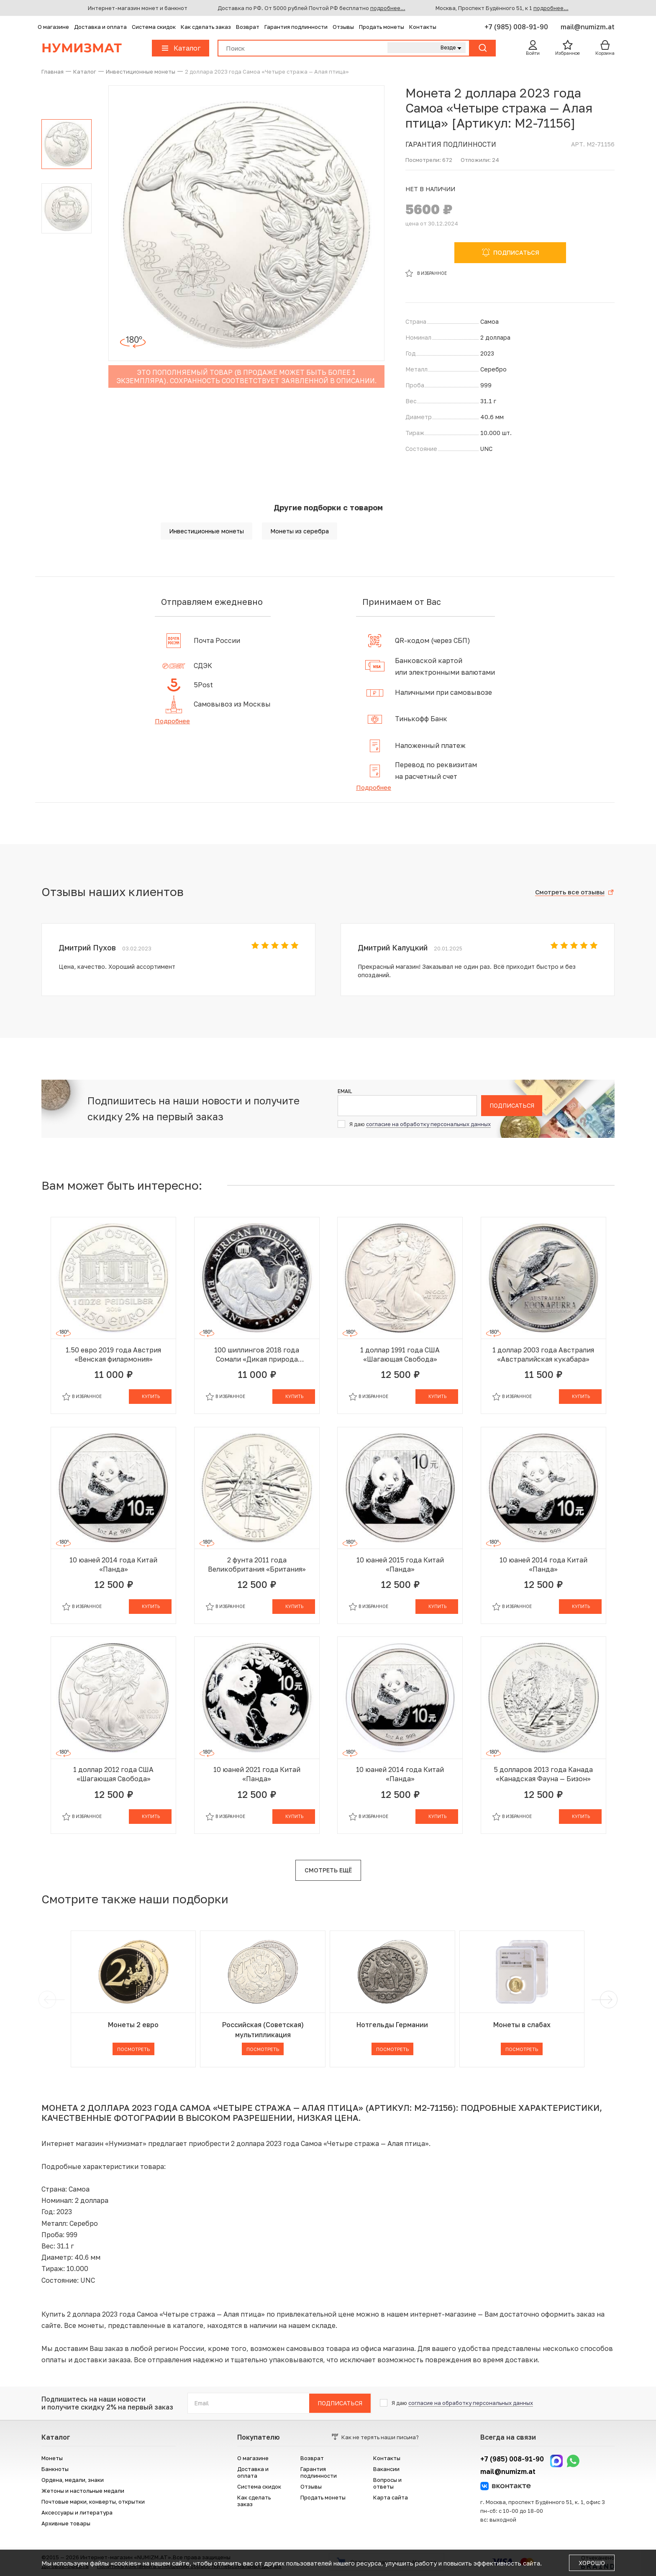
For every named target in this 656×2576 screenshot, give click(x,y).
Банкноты (55, 2469)
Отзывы (343, 26)
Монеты (52, 2458)
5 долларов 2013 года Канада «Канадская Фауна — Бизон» (543, 1774)
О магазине (53, 26)
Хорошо (592, 2562)
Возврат (247, 26)
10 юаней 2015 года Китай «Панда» (400, 1564)
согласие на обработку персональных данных (428, 1124)
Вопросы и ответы (387, 2483)
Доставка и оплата (100, 26)
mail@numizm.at (588, 27)
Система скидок (154, 26)
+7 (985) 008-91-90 (517, 27)
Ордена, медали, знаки (72, 2479)
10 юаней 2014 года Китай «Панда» (113, 1564)
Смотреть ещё (328, 1870)
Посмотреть (133, 2049)
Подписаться (511, 1105)
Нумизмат (81, 48)
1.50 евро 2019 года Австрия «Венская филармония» (113, 1354)
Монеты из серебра (299, 531)
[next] (607, 1999)
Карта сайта (390, 2497)
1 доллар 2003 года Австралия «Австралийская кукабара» (543, 1354)
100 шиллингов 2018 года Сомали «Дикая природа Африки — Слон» (256, 1355)
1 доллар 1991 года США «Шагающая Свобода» (400, 1354)
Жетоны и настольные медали (82, 2490)
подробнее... (387, 8)
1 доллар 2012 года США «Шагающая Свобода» (113, 1774)
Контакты (422, 26)
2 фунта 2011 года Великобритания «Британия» (257, 1564)
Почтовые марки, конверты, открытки (93, 2501)
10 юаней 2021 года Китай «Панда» (256, 1774)
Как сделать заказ (206, 26)
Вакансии (386, 2469)
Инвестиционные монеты (206, 531)
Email (345, 1091)
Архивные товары (65, 2523)
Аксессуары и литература (77, 2512)
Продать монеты (381, 26)
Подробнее (172, 721)
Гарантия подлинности (296, 26)
